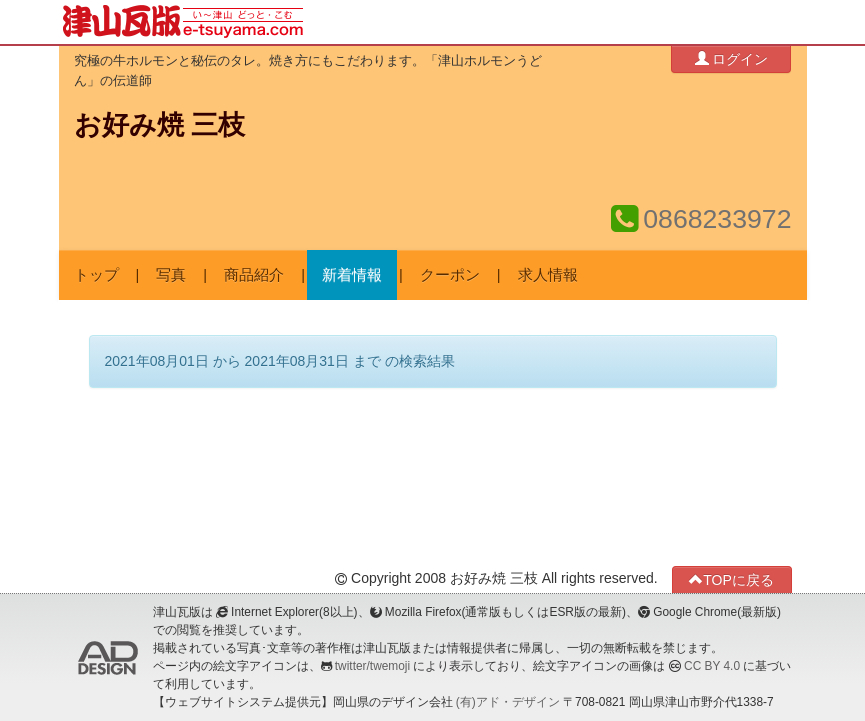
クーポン (450, 275)
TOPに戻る (731, 579)
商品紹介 (254, 275)
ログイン (732, 58)
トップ (96, 275)
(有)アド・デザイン (508, 702)
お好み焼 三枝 (159, 125)
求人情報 (548, 275)
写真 (171, 275)
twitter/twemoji (372, 666)
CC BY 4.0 (712, 666)
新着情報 (352, 275)
